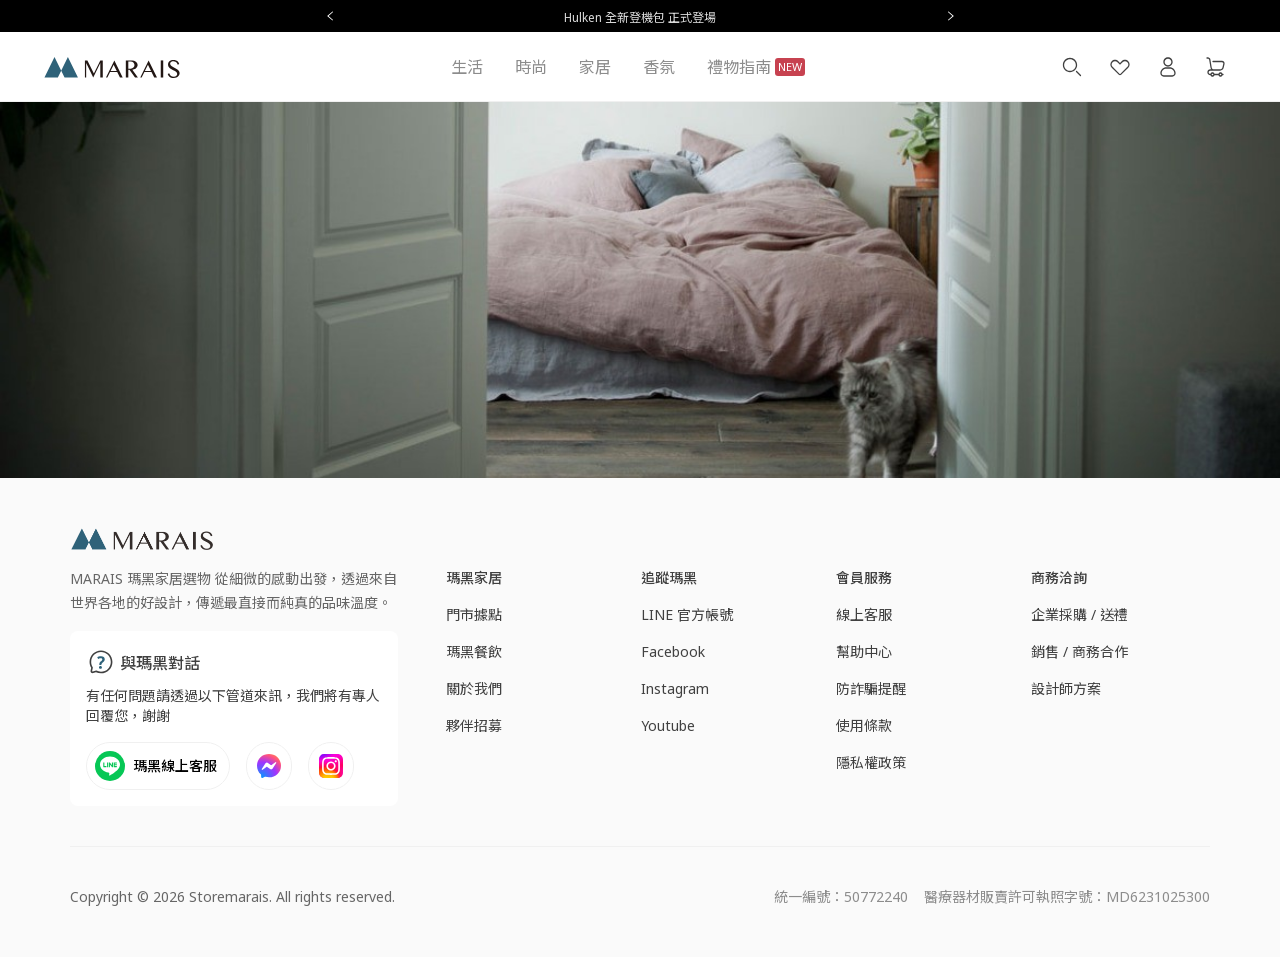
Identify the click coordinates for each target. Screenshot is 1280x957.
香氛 (659, 67)
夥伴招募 (474, 725)
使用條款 (864, 725)
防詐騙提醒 (871, 688)
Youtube (668, 725)
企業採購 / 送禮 (1079, 614)
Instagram (675, 688)
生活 (467, 67)
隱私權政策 (871, 762)
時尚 (531, 67)
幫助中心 (864, 651)
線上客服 (864, 614)
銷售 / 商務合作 (1079, 651)
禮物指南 (756, 67)
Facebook (673, 651)
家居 (595, 67)
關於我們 (474, 688)
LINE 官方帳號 (687, 614)
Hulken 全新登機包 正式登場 (640, 17)
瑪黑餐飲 (474, 651)
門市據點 (474, 614)
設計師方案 (1066, 688)
